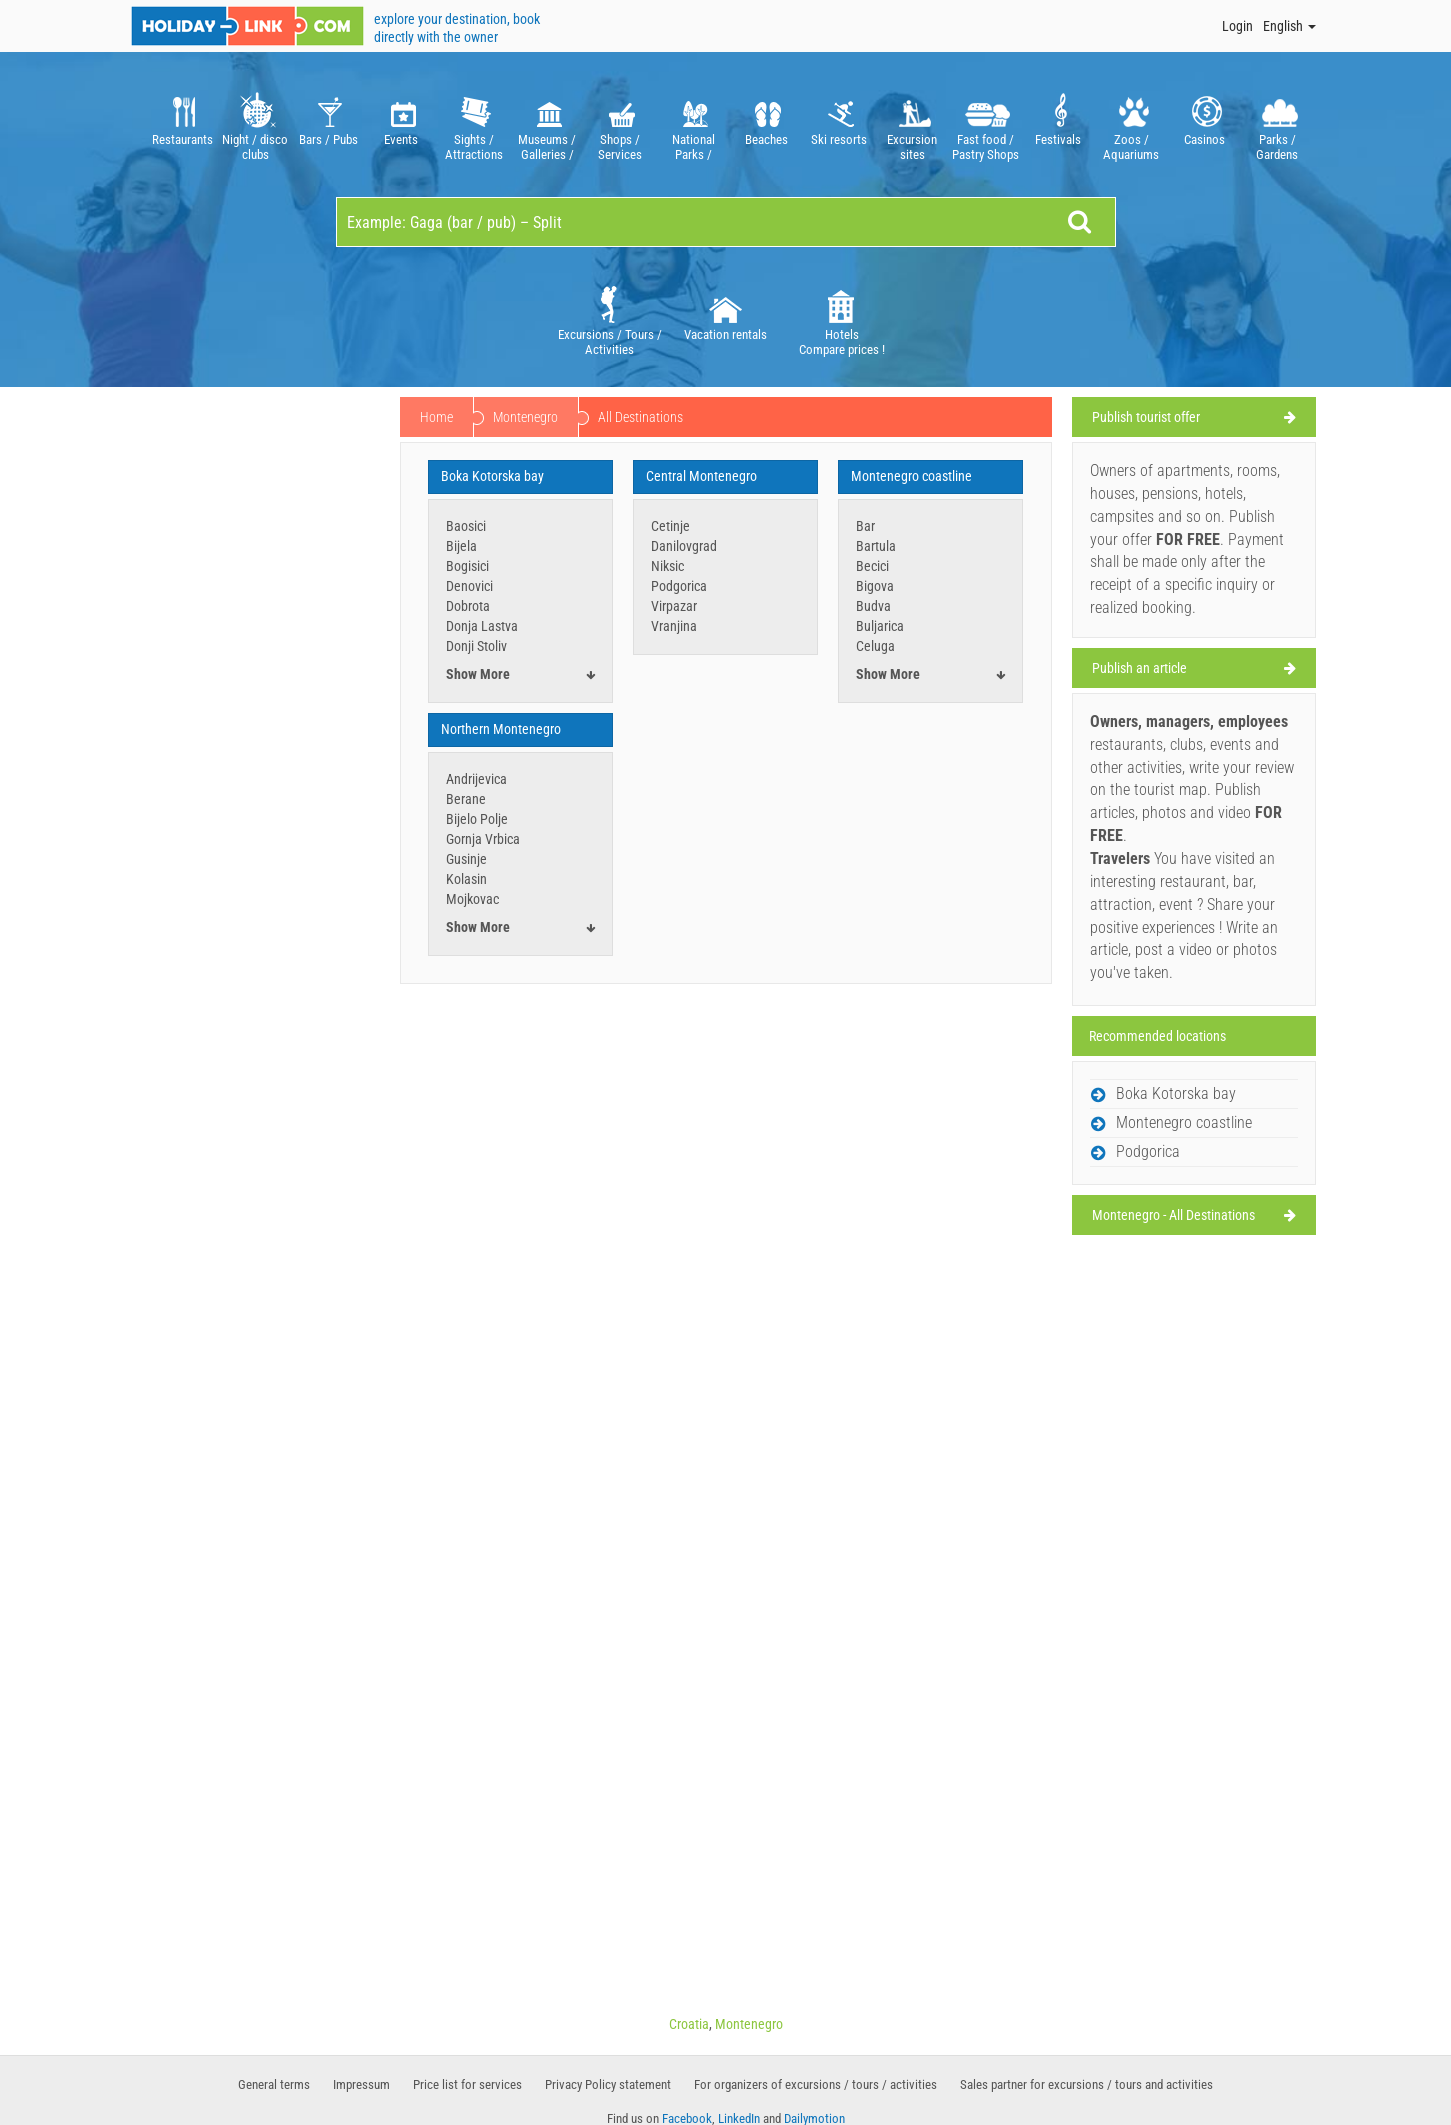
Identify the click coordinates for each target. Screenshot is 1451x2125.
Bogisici (467, 566)
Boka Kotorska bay (492, 476)
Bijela (461, 546)
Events (401, 124)
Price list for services (467, 2084)
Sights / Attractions (474, 124)
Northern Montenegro (501, 729)
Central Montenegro (701, 476)
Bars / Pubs (328, 124)
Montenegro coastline (911, 476)
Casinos (1204, 124)
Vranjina (674, 626)
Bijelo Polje (477, 819)
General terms (274, 2084)
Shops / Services (620, 124)
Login (1237, 26)
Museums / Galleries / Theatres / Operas (547, 124)
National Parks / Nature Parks (693, 124)
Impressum (361, 2084)
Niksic (667, 566)
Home (436, 417)
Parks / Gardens (1277, 124)
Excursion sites (912, 124)
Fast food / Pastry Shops (985, 124)
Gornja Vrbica (483, 839)
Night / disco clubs (255, 124)
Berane (466, 799)
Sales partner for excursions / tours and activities (1086, 2084)
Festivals (1058, 124)
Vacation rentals (725, 312)
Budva (873, 606)
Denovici (469, 586)
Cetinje (670, 526)
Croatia (689, 2024)
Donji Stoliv (476, 646)
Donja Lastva (482, 626)
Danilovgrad (684, 546)
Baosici (466, 526)
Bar (865, 526)
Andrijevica (476, 779)
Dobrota (468, 606)
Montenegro (525, 417)
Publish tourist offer (1146, 417)
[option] (182, 124)
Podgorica (679, 586)
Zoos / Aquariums (1131, 124)
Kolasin (466, 879)
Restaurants (182, 124)
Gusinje (466, 859)
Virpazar (674, 606)
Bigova (875, 586)
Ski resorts (839, 124)
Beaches (766, 124)
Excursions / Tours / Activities (610, 319)
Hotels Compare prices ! (842, 319)
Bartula (876, 546)
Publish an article (1139, 668)
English (1289, 26)
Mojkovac (472, 899)
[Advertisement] (258, 702)
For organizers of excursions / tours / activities (815, 2084)
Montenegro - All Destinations (1173, 1215)
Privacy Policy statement (608, 2084)
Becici (872, 566)
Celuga (875, 646)
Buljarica (880, 626)
